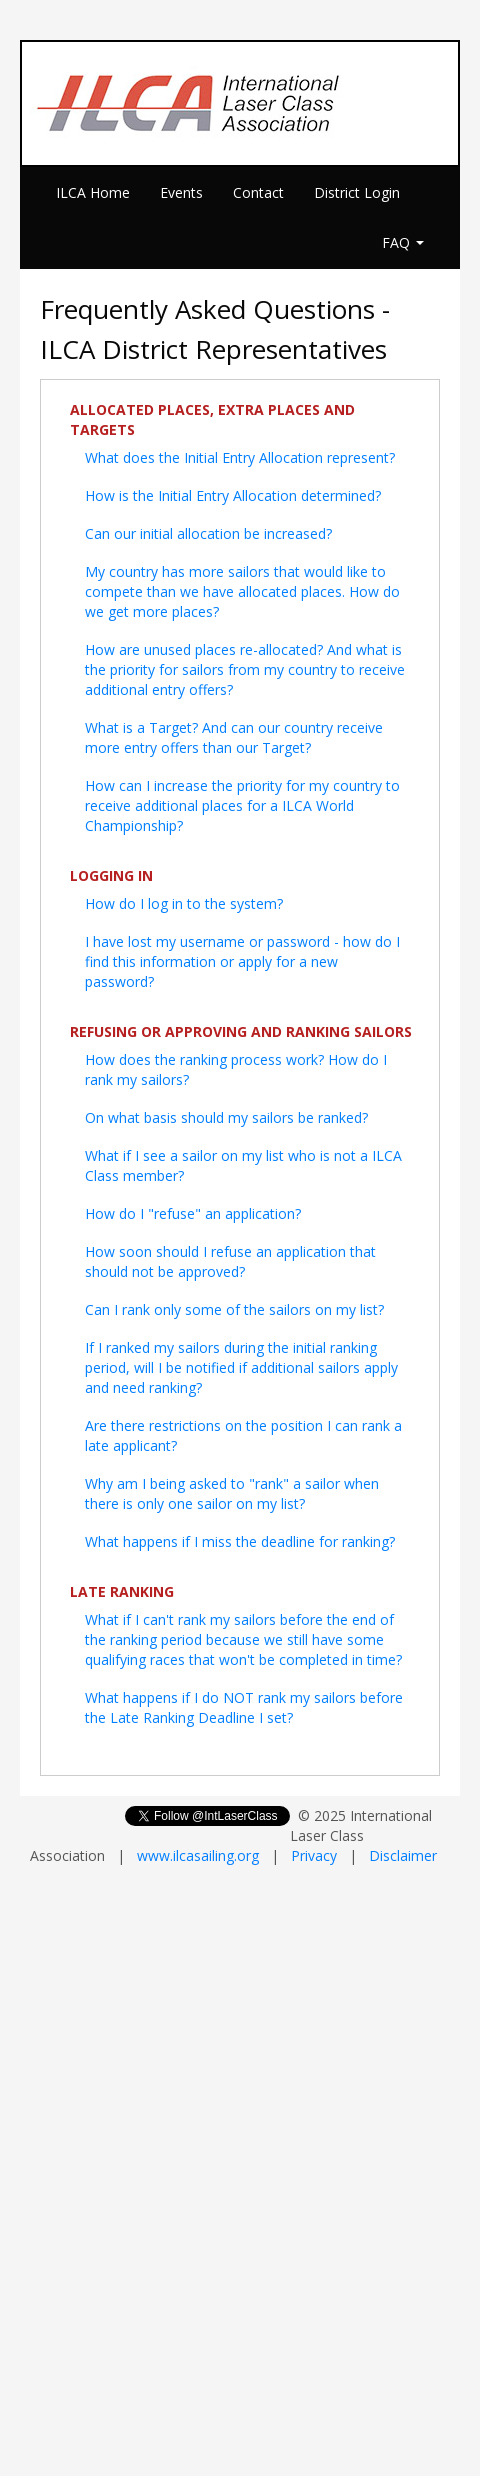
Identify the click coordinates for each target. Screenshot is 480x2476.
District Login (357, 192)
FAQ (403, 242)
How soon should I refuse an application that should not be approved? (230, 1261)
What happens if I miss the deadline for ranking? (240, 1541)
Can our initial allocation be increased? (208, 533)
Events (181, 192)
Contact (258, 192)
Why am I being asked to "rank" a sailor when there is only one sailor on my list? (232, 1493)
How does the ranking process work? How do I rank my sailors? (236, 1069)
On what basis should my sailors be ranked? (226, 1117)
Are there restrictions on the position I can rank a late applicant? (243, 1435)
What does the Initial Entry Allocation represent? (240, 457)
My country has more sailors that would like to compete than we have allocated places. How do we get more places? (242, 591)
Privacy (314, 1855)
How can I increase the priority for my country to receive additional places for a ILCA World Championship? (242, 805)
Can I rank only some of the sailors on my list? (234, 1309)
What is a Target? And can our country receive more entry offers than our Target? (234, 737)
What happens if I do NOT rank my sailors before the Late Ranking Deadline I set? (244, 1707)
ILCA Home (93, 192)
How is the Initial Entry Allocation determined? (233, 495)
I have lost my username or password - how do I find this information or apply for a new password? (242, 961)
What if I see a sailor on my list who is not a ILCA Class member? (243, 1165)
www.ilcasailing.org (198, 1855)
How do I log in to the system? (184, 903)
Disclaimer (403, 1855)
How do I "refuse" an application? (193, 1213)
